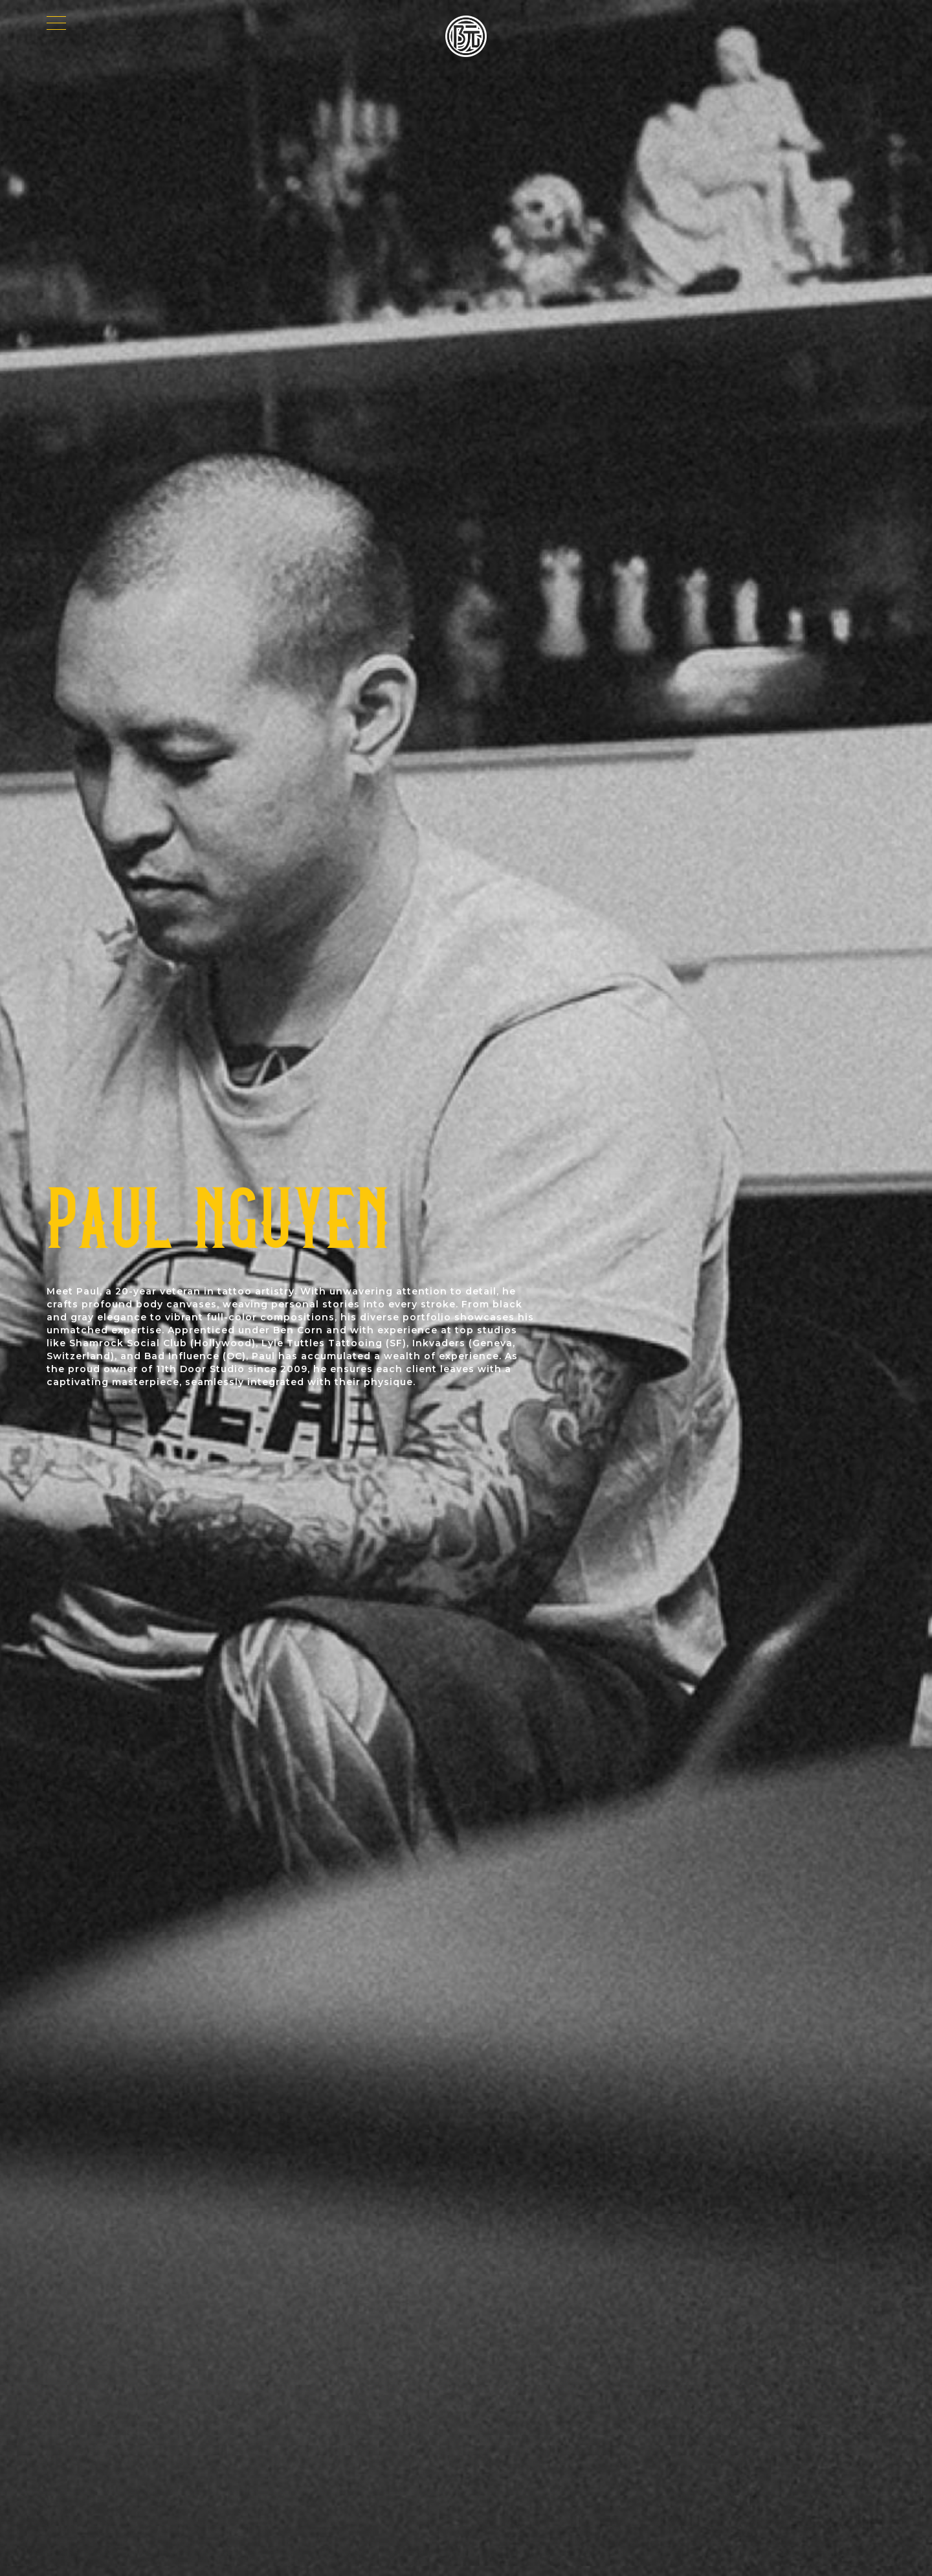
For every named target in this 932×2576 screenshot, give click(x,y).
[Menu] (56, 26)
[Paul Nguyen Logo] (466, 36)
